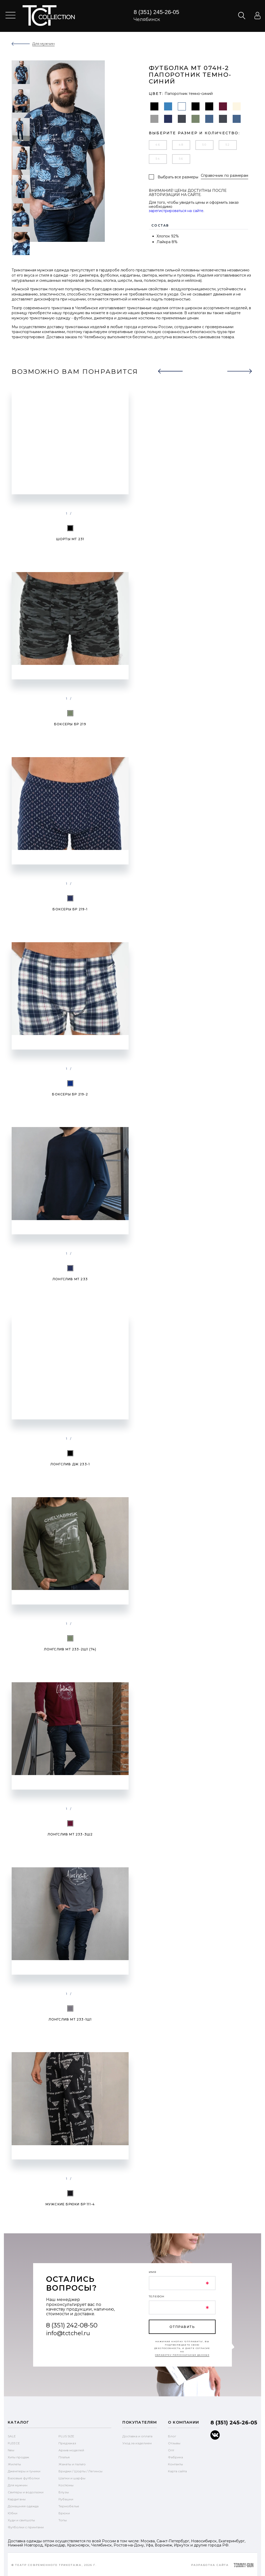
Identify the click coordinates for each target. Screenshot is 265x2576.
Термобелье (68, 2505)
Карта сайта (177, 2470)
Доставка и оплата (137, 2435)
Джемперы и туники (24, 2470)
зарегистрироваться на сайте (176, 209)
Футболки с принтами (26, 2526)
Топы (62, 2519)
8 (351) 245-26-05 (156, 12)
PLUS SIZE (66, 2435)
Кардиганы (17, 2498)
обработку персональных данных (182, 2353)
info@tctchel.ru (68, 2331)
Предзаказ (67, 2442)
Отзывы (174, 2442)
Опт (171, 2449)
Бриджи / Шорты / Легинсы (80, 2470)
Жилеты (14, 2463)
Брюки (64, 2512)
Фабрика (175, 2456)
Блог (172, 2435)
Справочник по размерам (224, 175)
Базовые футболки (24, 2477)
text (48, 15)
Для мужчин (17, 2484)
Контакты (175, 2463)
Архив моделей (71, 2449)
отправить (182, 2325)
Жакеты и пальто (72, 2463)
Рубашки (65, 2498)
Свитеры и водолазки (25, 2491)
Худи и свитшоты (21, 2519)
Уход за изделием (137, 2442)
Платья (64, 2456)
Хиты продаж (18, 2456)
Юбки (12, 2512)
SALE (12, 2435)
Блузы (63, 2491)
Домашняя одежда (23, 2505)
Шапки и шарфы (71, 2477)
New (11, 2449)
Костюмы (65, 2484)
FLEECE (14, 2442)
